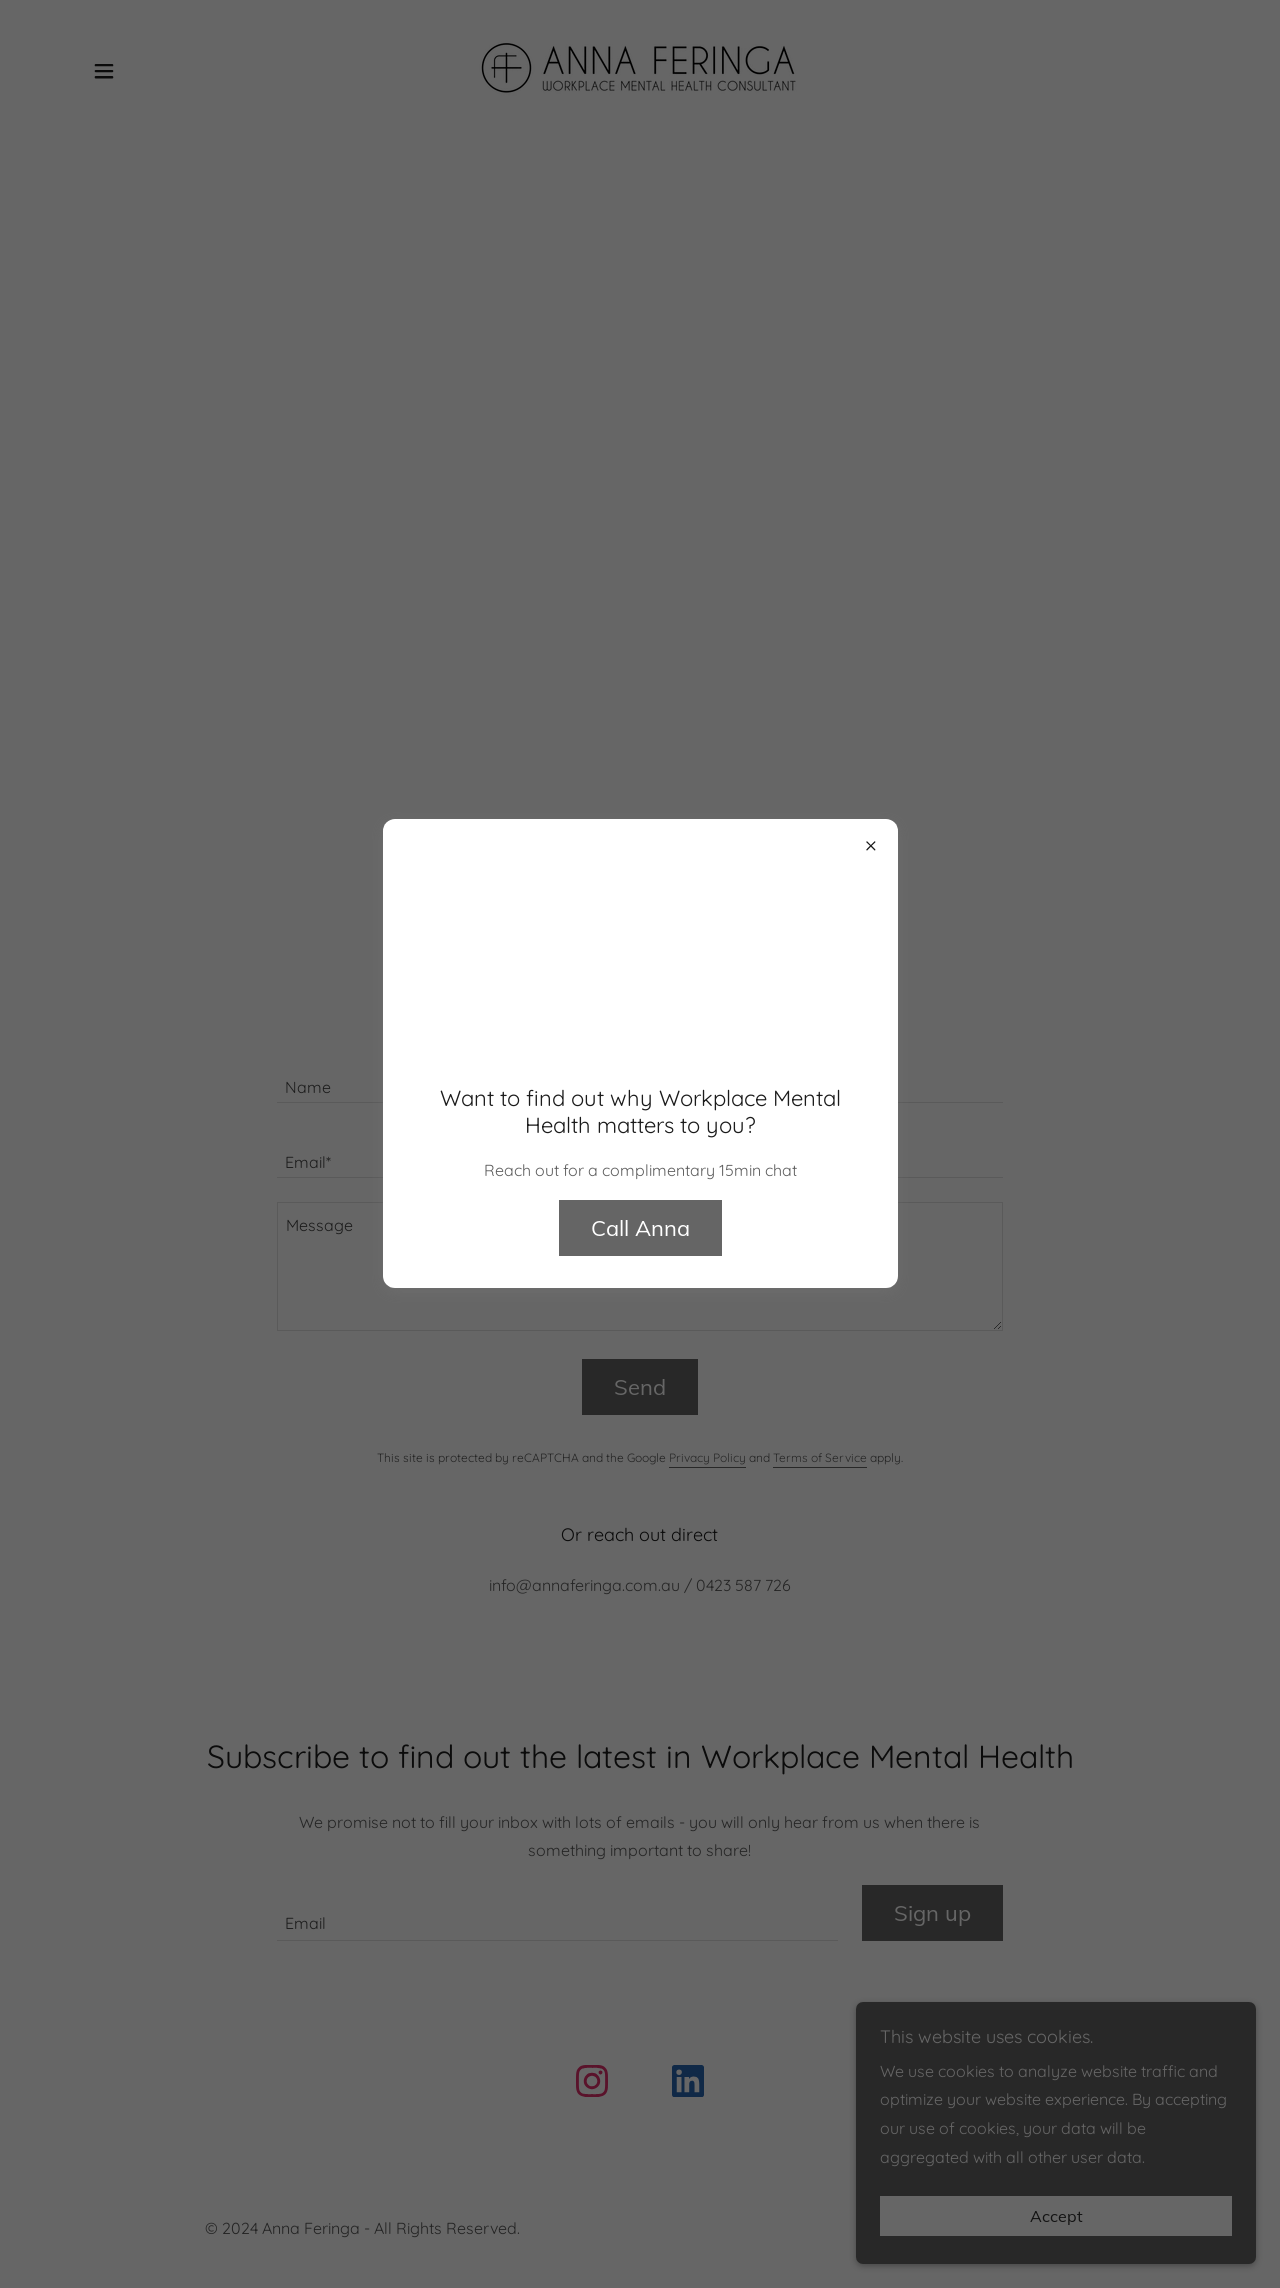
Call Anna (640, 1228)
